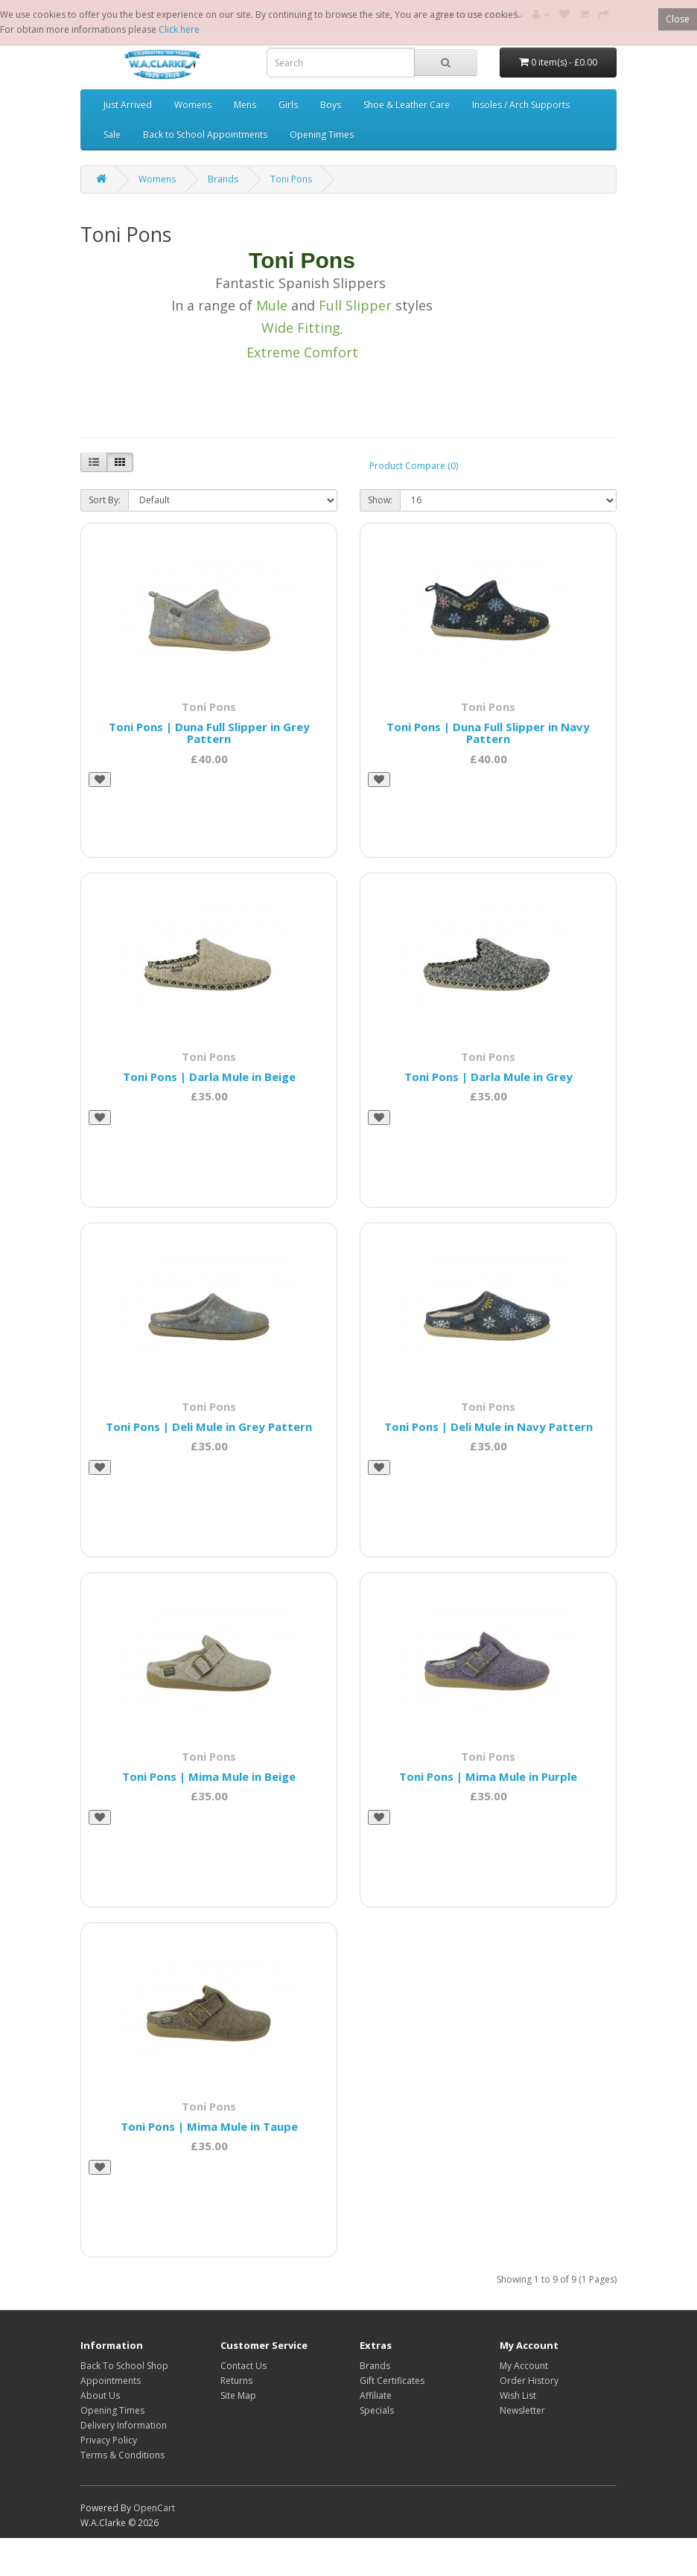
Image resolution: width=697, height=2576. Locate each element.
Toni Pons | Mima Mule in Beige (209, 1776)
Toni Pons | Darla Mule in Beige (209, 1076)
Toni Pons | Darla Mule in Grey (488, 1076)
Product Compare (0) (413, 465)
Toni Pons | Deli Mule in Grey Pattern (209, 1426)
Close (678, 19)
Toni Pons (291, 179)
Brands (223, 179)
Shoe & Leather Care (406, 104)
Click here (179, 29)
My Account (524, 2365)
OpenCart (154, 2508)
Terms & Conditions (122, 2455)
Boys (330, 104)
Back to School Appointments (205, 134)
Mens (245, 104)
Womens (192, 104)
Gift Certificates (392, 2380)
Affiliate (376, 2395)
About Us (100, 2395)
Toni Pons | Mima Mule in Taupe (209, 2126)
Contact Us (243, 2365)
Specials (377, 2410)
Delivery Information (123, 2425)
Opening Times (322, 134)
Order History (529, 2380)
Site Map (238, 2395)
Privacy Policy (108, 2440)
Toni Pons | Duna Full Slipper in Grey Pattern (209, 733)
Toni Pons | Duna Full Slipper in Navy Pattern (488, 733)
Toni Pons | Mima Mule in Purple (488, 1776)
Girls (288, 104)
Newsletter (522, 2410)
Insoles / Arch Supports (521, 104)
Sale (112, 134)
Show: (380, 500)
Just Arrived (128, 104)
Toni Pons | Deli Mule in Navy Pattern (488, 1426)
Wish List (518, 2395)
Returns (236, 2380)
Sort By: (105, 500)
